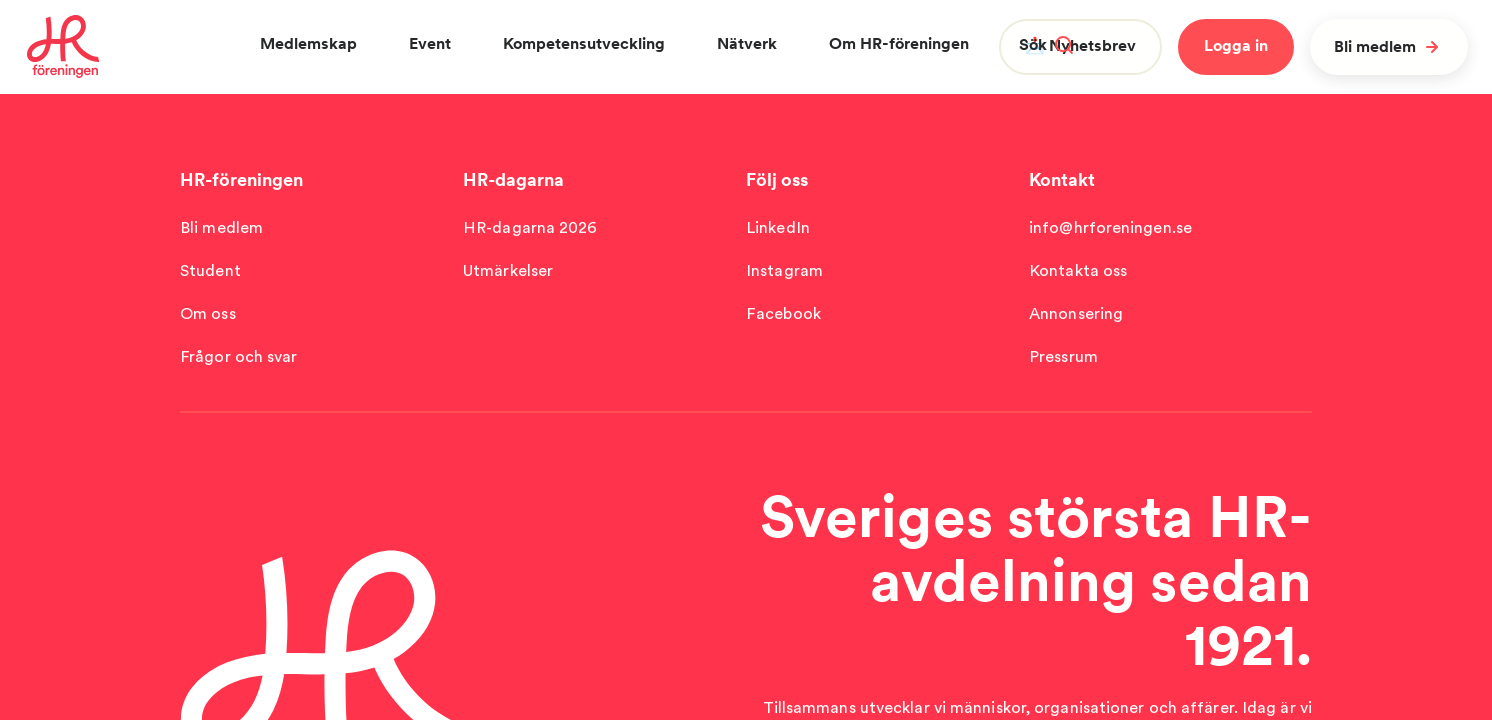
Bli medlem (1389, 47)
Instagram (784, 270)
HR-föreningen (241, 179)
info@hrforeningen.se (1110, 227)
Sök (1046, 44)
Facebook (783, 313)
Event (430, 43)
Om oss (208, 313)
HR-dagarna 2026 (530, 227)
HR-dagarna (513, 179)
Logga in (1236, 45)
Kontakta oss (1078, 270)
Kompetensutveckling (584, 43)
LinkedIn (778, 227)
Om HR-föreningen (899, 43)
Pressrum (1063, 356)
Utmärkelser (508, 270)
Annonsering (1076, 313)
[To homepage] (63, 47)
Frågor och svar (239, 356)
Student (210, 270)
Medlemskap (308, 43)
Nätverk (747, 43)
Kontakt (1062, 179)
